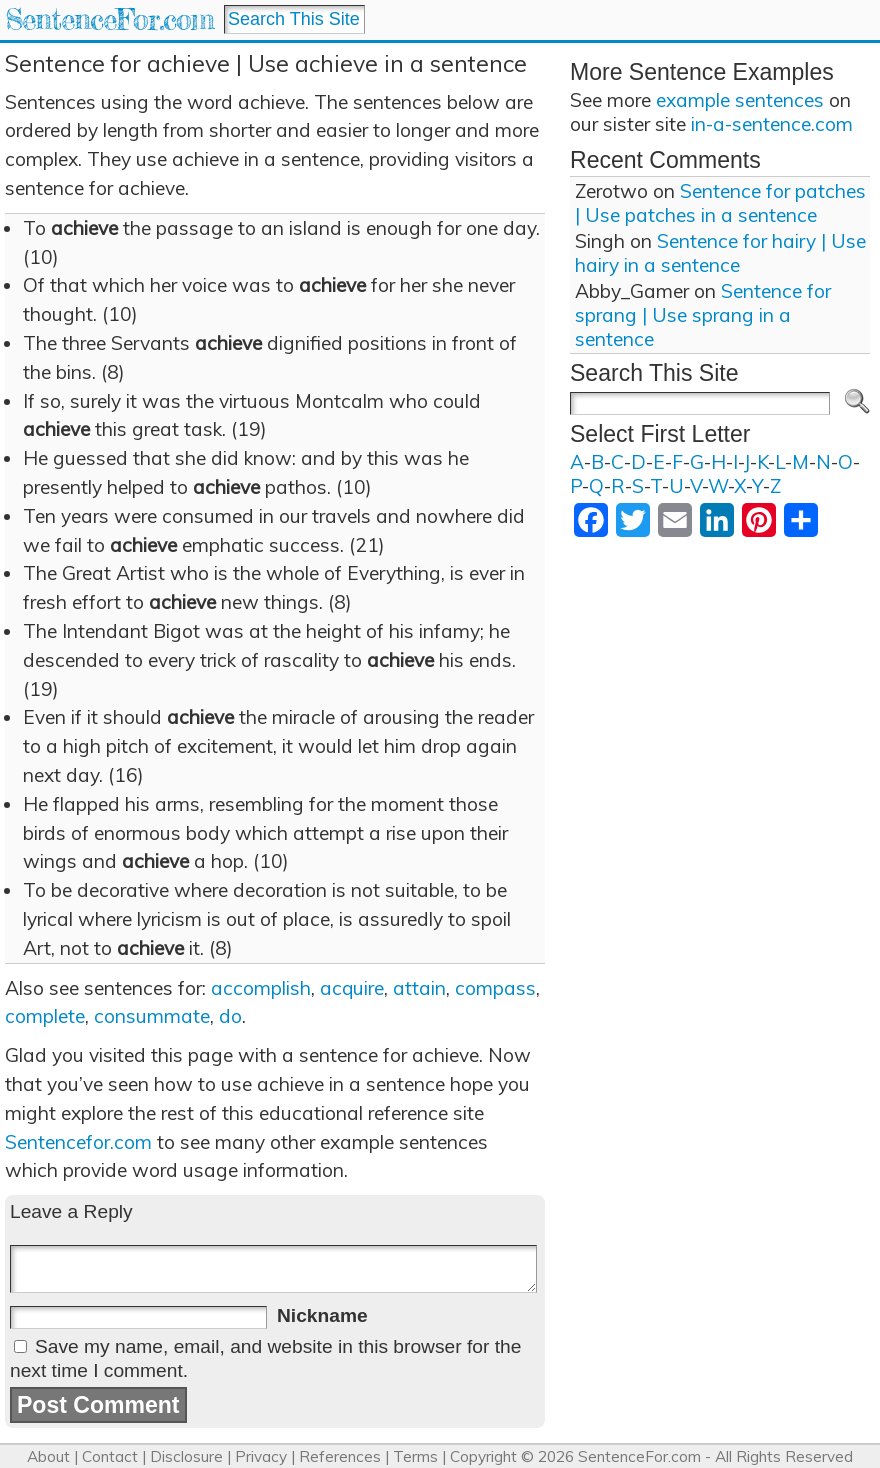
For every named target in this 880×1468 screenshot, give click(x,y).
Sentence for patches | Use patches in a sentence (720, 203)
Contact (110, 1456)
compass (495, 988)
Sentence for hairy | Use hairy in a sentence (720, 253)
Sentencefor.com (78, 1142)
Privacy (261, 1456)
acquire (352, 988)
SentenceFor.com (109, 19)
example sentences (740, 100)
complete (45, 1016)
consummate (152, 1016)
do (230, 1016)
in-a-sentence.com (772, 124)
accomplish (261, 988)
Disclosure (186, 1456)
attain (419, 988)
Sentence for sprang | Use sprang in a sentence (703, 315)
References (340, 1456)
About (48, 1456)
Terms (415, 1456)
